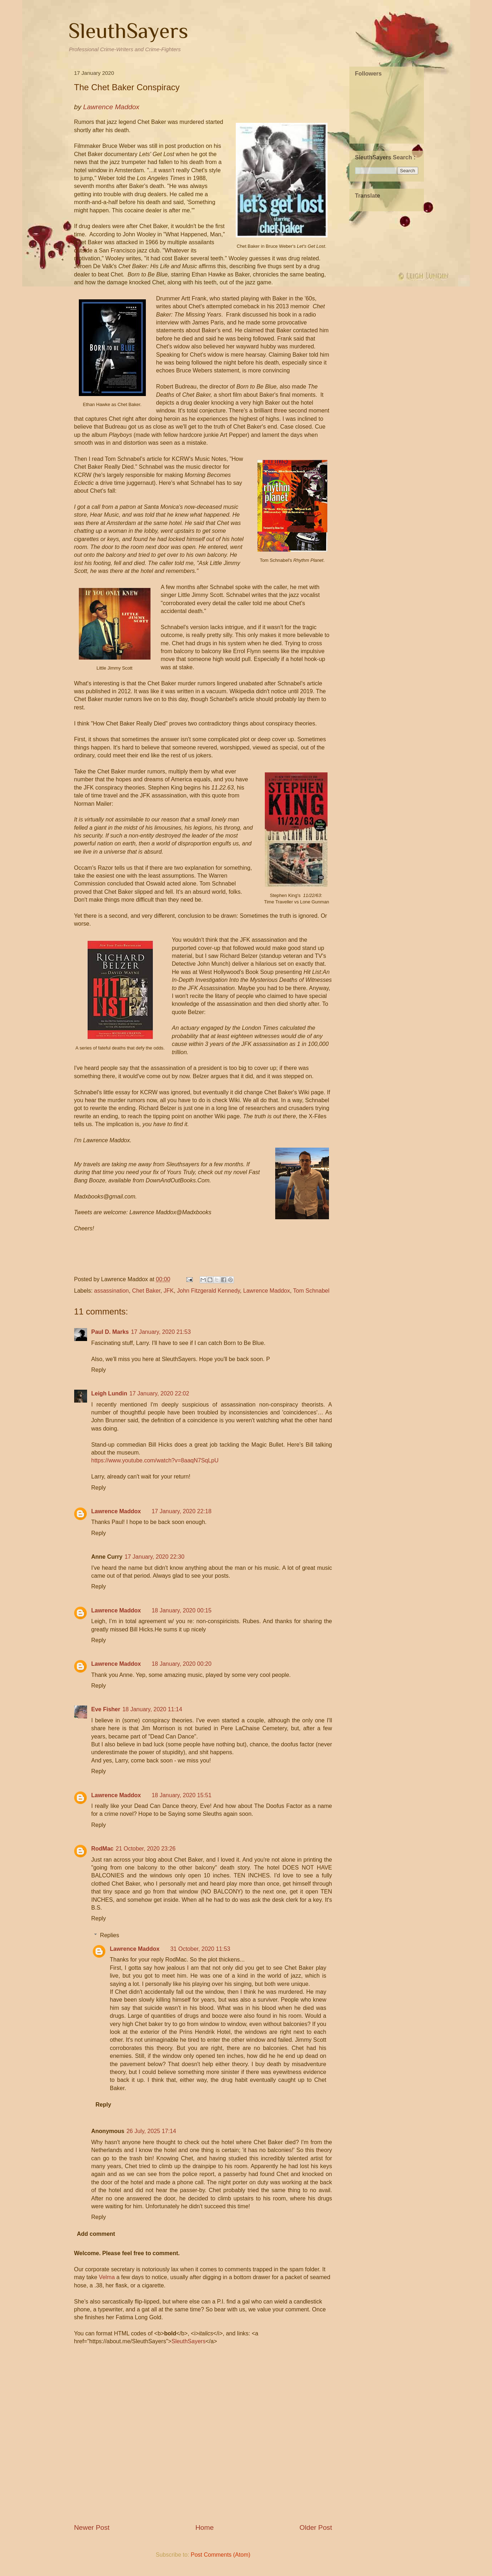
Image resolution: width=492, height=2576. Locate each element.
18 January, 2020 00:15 (181, 1610)
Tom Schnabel (311, 1291)
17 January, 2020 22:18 (181, 1511)
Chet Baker (146, 1291)
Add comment (96, 2234)
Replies (109, 1935)
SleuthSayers (128, 31)
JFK (168, 1291)
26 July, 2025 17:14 (151, 2131)
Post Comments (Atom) (220, 2555)
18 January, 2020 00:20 (181, 1664)
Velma (107, 2277)
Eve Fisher (105, 1709)
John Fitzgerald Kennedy (208, 1291)
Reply (98, 1370)
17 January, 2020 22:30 (155, 1557)
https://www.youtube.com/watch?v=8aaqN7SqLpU (155, 1460)
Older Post (316, 2527)
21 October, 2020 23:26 (146, 1849)
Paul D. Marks (110, 1332)
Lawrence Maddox (266, 1291)
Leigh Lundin (109, 1393)
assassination (111, 1291)
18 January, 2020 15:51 (181, 1795)
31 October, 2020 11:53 (200, 1949)
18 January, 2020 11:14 (152, 1709)
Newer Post (92, 2527)
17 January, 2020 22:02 (159, 1393)
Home (204, 2527)
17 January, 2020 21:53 (161, 1332)
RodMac (102, 1849)
